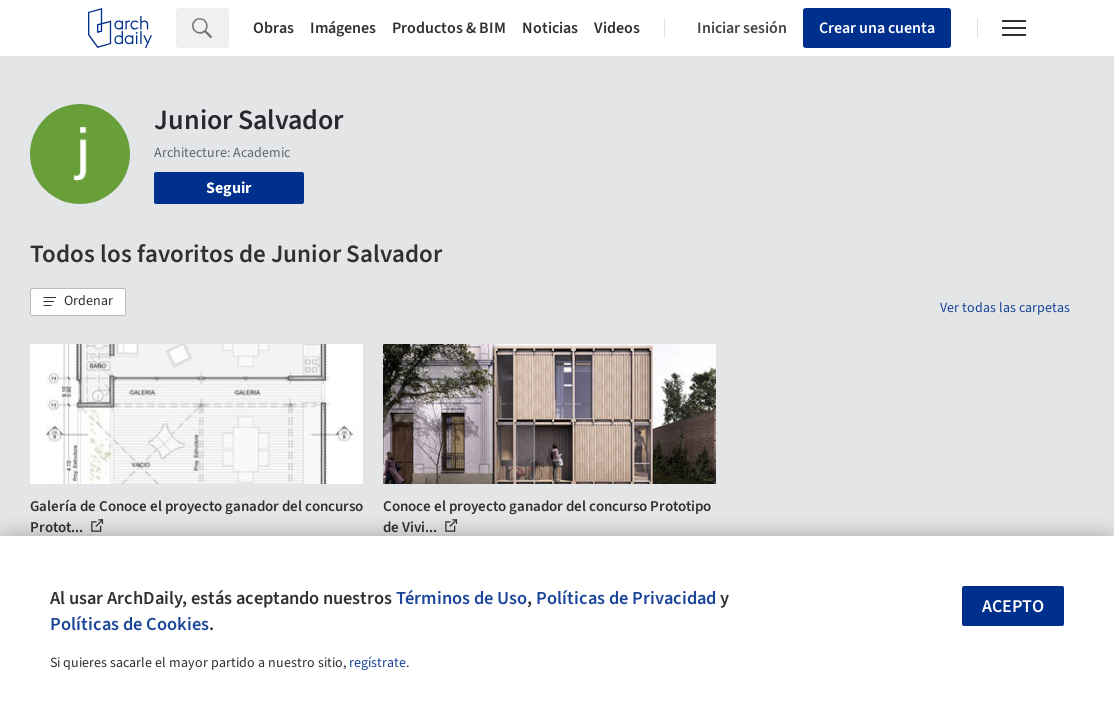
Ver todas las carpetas (1005, 308)
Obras (273, 28)
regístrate (377, 663)
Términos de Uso (461, 598)
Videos (617, 28)
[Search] (228, 28)
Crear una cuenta (877, 28)
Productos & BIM (449, 28)
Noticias (550, 28)
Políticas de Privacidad (626, 598)
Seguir (228, 188)
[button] (78, 302)
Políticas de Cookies (129, 624)
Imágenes (343, 28)
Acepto (1013, 606)
